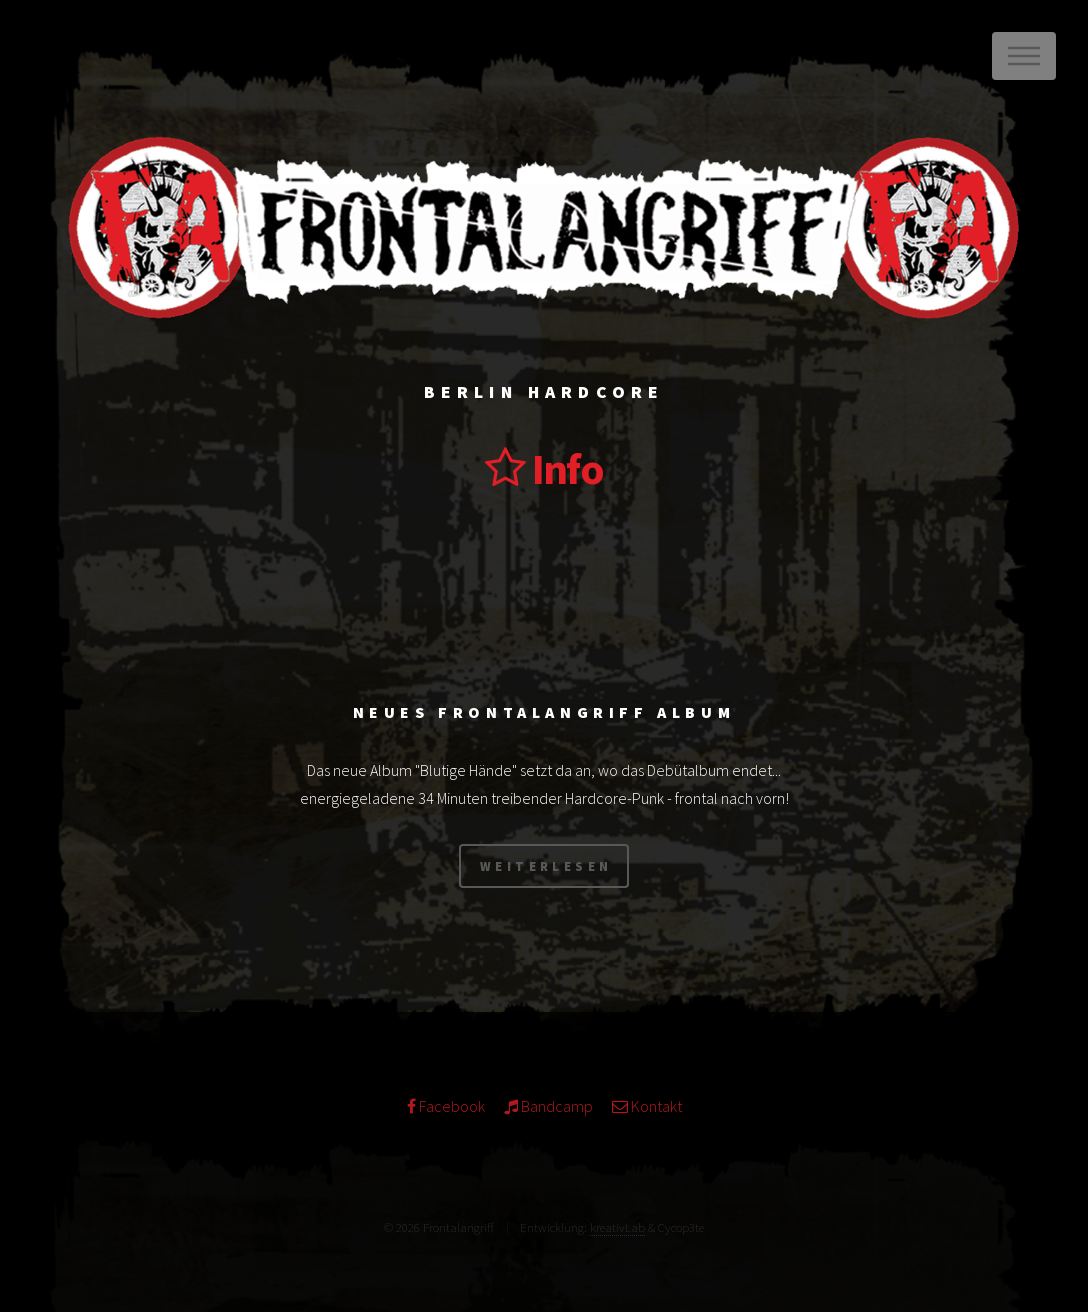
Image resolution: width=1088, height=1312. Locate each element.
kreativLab (617, 1227)
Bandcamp (555, 1106)
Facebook (450, 1106)
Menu (1024, 56)
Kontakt (655, 1106)
